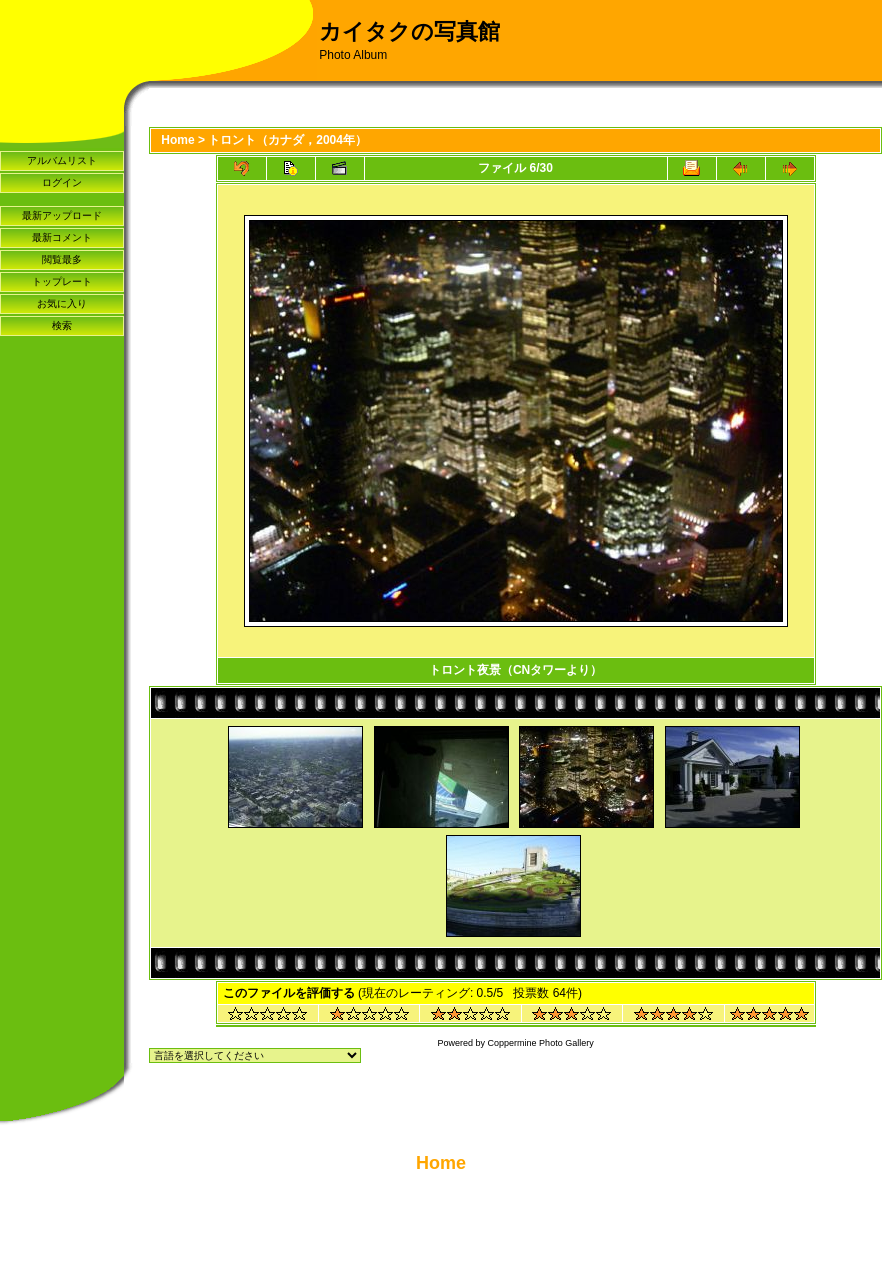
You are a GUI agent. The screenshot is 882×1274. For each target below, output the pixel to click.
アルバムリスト (62, 160)
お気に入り (62, 303)
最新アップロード (62, 215)
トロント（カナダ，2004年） (287, 140)
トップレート (62, 281)
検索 (62, 325)
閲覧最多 (62, 259)
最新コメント (62, 237)
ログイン (62, 182)
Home (177, 140)
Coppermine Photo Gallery (541, 1043)
